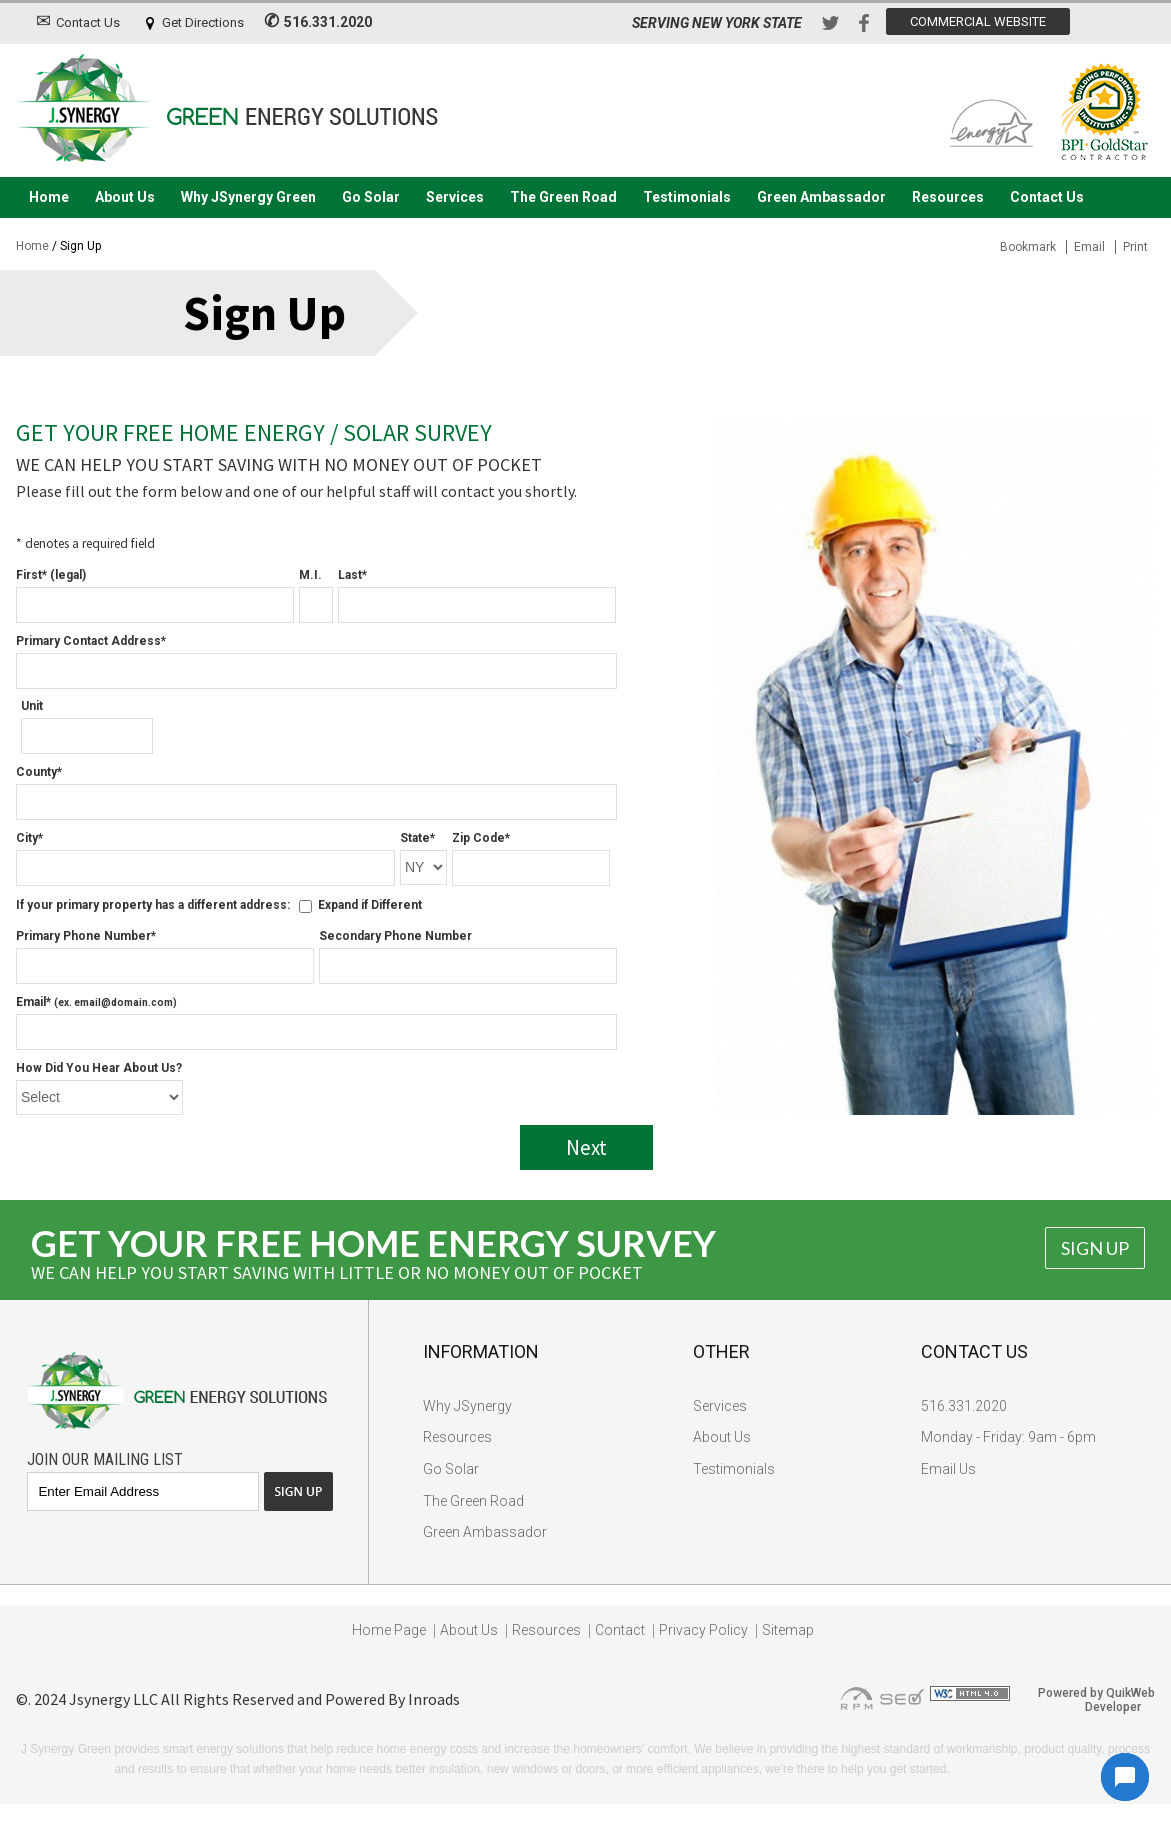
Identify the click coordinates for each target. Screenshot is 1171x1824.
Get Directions (203, 22)
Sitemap (788, 1630)
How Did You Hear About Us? (99, 1068)
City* (29, 838)
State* (417, 838)
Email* (96, 1002)
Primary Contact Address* (91, 641)
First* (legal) (51, 575)
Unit (32, 706)
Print (1135, 247)
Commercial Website (978, 21)
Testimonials (687, 197)
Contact (620, 1630)
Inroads (434, 1699)
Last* (352, 575)
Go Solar (371, 197)
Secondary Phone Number (395, 936)
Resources (948, 197)
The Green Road (563, 197)
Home (49, 197)
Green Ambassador (821, 197)
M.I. (310, 575)
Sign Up (1095, 1248)
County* (39, 772)
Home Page (389, 1630)
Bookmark (1028, 247)
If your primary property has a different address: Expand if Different (219, 905)
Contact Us (88, 22)
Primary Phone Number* (86, 936)
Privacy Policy (703, 1630)
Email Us (948, 1469)
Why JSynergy (467, 1406)
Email (1089, 247)
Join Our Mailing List (105, 1459)
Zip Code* (481, 838)
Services (455, 197)
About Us (125, 197)
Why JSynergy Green (248, 197)
